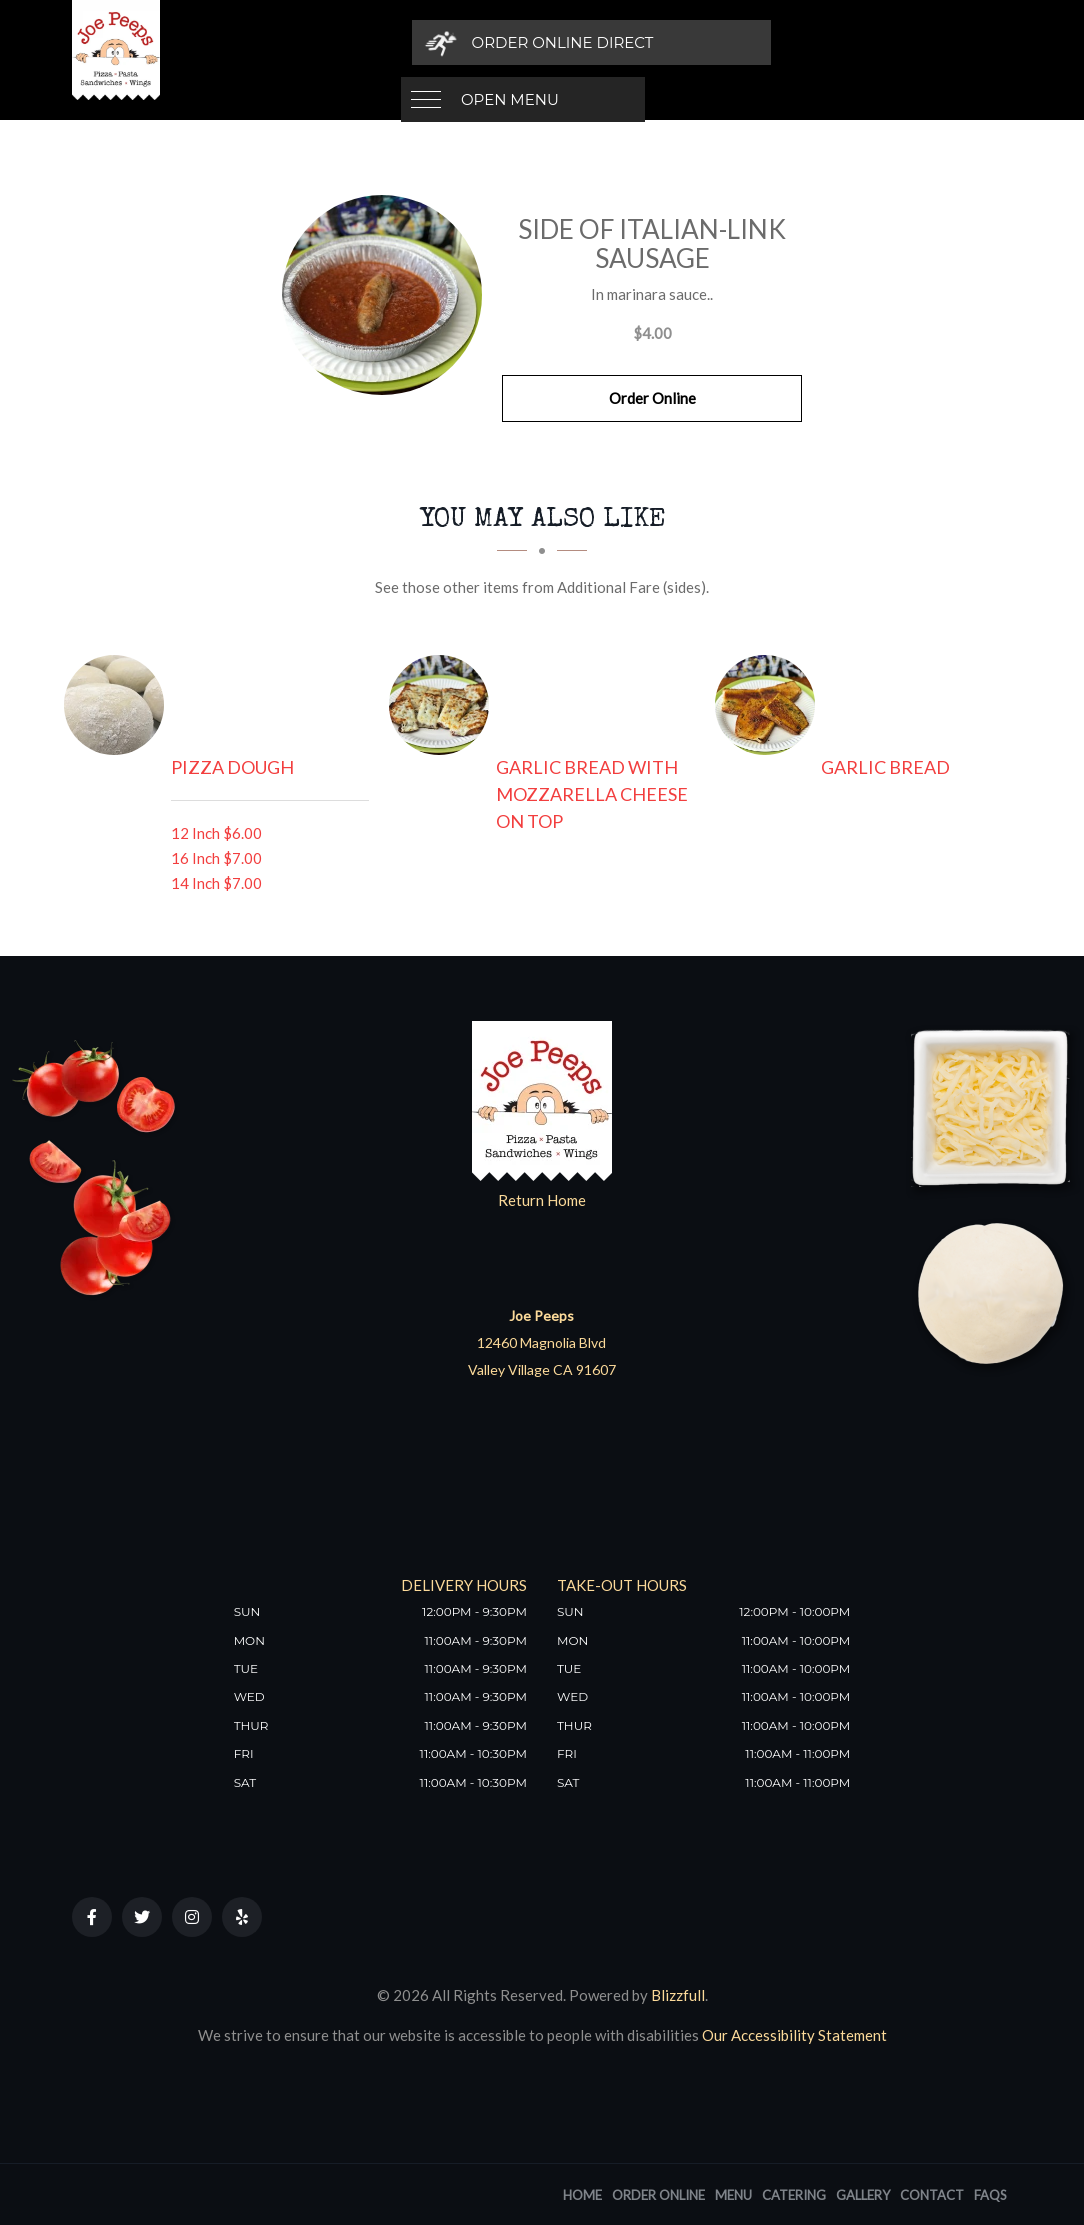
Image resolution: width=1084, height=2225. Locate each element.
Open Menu (510, 42)
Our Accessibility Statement (793, 2035)
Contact (932, 2195)
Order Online (652, 398)
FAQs (990, 2195)
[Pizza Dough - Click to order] (119, 705)
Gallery (863, 2195)
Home (582, 2195)
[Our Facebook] (92, 1917)
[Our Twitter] (142, 1917)
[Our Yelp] (242, 1917)
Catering (794, 2195)
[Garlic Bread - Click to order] (770, 705)
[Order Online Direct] (787, 42)
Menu (733, 2195)
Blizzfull (678, 1995)
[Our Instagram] (192, 1917)
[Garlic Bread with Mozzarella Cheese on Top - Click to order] (444, 705)
